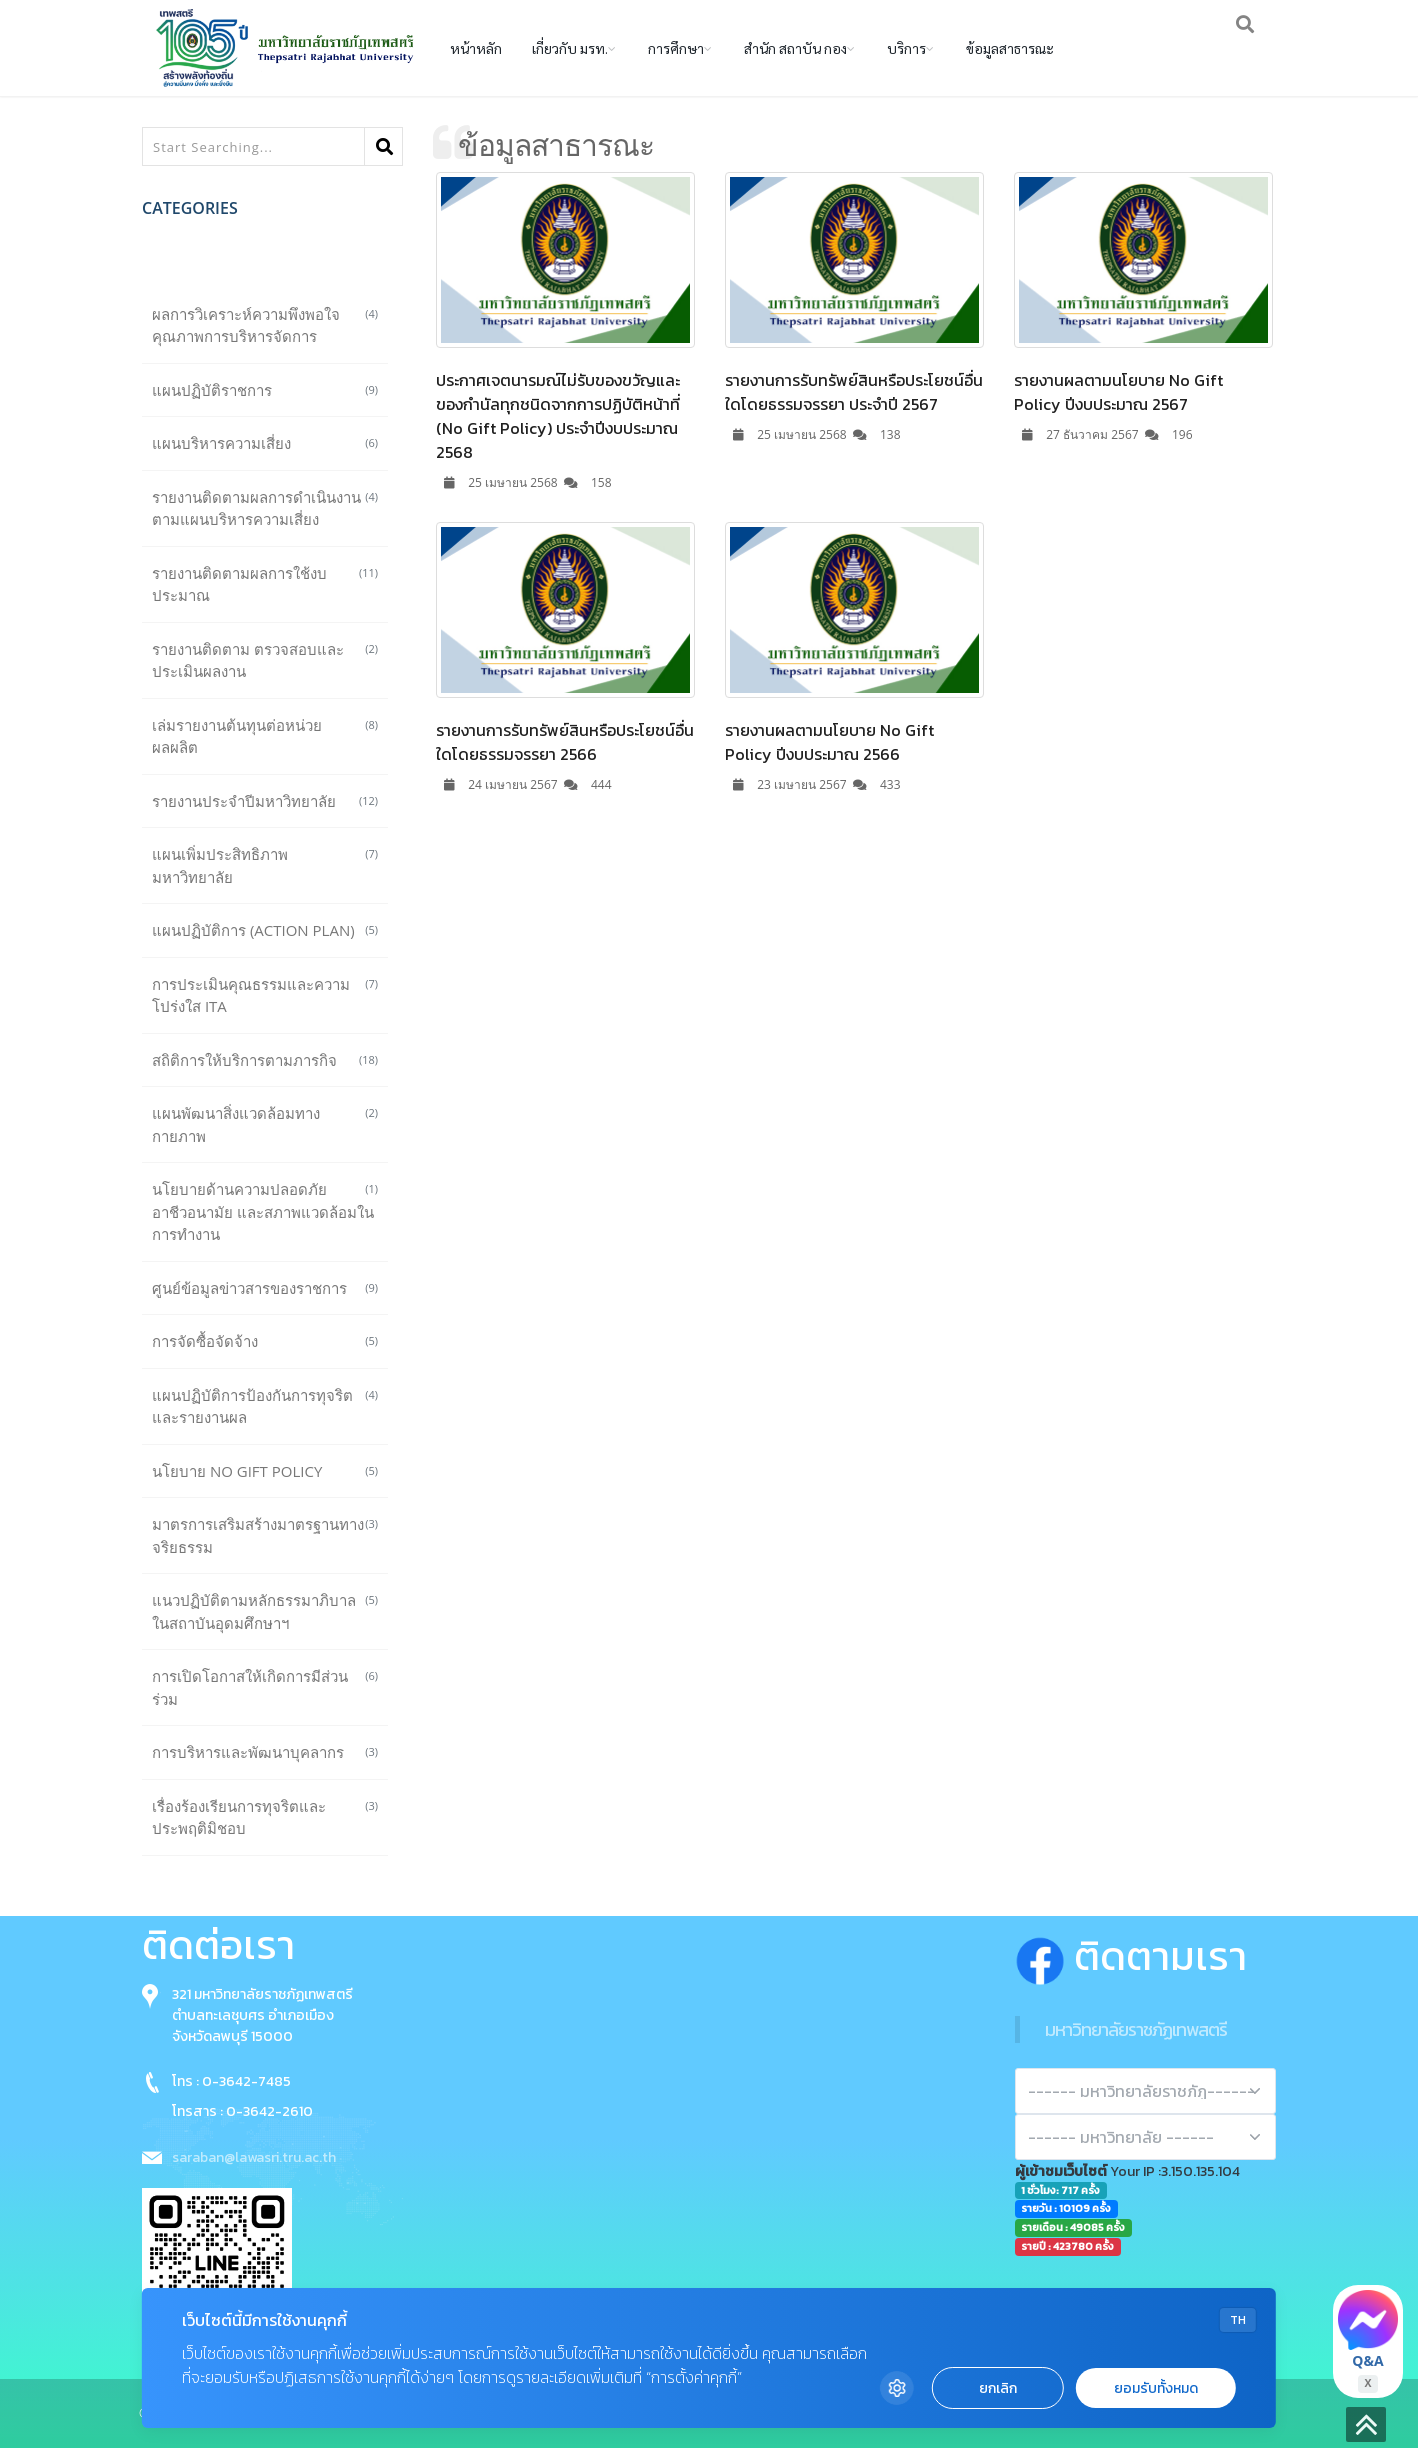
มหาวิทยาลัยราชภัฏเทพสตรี (1136, 2029)
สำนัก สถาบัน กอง (795, 48)
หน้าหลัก (476, 48)
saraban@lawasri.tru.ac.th (254, 2157)
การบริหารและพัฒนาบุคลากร (265, 1752)
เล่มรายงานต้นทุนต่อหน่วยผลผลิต (265, 736)
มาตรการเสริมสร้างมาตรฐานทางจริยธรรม (265, 1535)
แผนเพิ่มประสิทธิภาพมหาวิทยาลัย (265, 865)
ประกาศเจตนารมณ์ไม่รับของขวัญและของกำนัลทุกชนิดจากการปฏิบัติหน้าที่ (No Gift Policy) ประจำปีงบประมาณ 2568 (558, 416)
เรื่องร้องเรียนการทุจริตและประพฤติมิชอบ (265, 1817)
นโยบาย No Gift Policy (265, 1471)
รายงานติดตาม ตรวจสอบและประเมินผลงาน (265, 660)
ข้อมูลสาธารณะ (1010, 48)
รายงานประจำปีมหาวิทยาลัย (265, 801)
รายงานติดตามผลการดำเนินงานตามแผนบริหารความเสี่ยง (265, 508)
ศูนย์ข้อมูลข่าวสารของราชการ (265, 1288)
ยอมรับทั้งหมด (1156, 2388)
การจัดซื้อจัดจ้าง (265, 1341)
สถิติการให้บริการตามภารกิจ (265, 1060)
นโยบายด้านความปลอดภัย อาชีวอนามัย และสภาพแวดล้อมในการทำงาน (265, 1211)
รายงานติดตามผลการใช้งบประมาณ (265, 584)
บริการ (906, 48)
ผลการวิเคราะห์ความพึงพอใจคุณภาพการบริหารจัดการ (265, 325)
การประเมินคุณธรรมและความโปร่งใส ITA (265, 995)
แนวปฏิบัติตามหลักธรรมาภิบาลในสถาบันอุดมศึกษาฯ (265, 1611)
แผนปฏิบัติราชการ (265, 390)
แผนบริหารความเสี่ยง (265, 443)
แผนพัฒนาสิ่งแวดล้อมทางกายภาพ (265, 1124)
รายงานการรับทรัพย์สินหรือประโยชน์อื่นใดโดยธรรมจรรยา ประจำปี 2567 (854, 392)
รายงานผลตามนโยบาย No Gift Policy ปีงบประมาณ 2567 (1118, 392)
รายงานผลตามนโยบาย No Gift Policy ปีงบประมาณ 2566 (829, 742)
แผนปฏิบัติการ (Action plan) (265, 930)
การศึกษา (676, 48)
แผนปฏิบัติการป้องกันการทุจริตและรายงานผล (265, 1406)
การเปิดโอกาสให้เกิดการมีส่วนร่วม (265, 1687)
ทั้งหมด (265, 260)
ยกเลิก (998, 2388)
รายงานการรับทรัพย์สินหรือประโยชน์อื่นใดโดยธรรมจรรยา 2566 (565, 742)
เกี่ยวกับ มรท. (570, 48)
